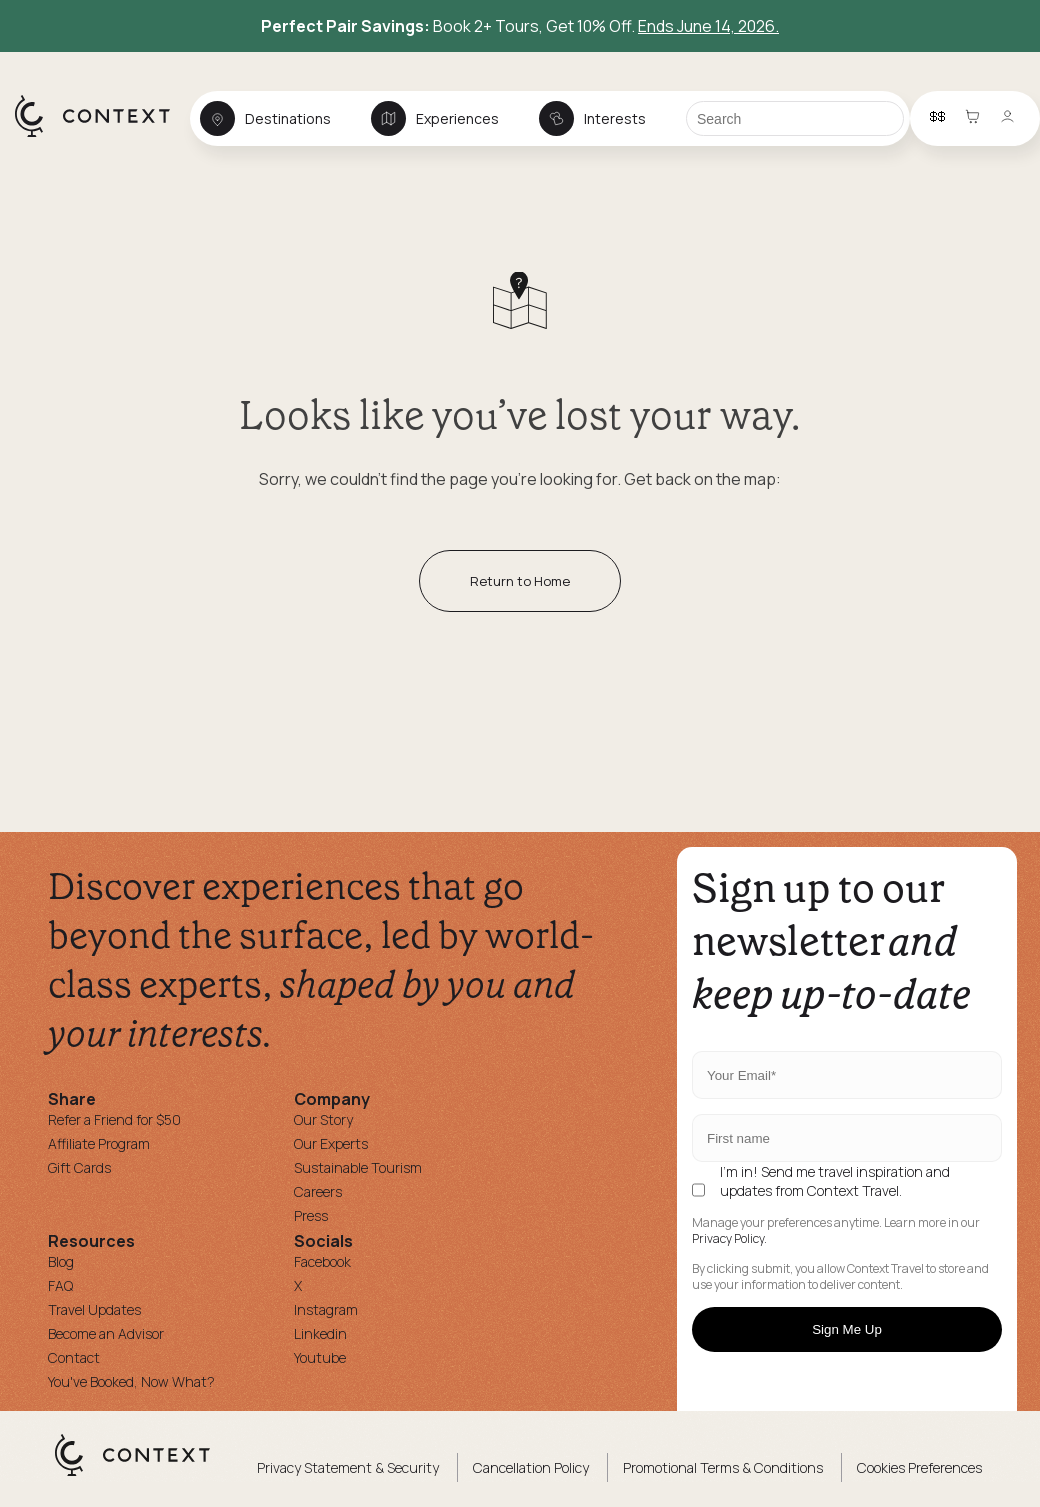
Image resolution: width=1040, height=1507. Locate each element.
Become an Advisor (106, 1333)
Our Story (323, 1119)
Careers (318, 1191)
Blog (61, 1261)
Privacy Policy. (729, 1239)
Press (311, 1215)
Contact (74, 1357)
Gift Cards (79, 1167)
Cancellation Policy (531, 1467)
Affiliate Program (99, 1143)
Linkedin (320, 1333)
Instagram (326, 1309)
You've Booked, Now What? (131, 1381)
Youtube (320, 1357)
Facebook (322, 1261)
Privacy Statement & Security (348, 1467)
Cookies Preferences (919, 1467)
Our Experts (331, 1143)
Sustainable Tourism (358, 1167)
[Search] (795, 118)
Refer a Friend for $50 (114, 1119)
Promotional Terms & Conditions (723, 1467)
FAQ (60, 1285)
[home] (102, 136)
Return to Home (520, 581)
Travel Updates (94, 1309)
